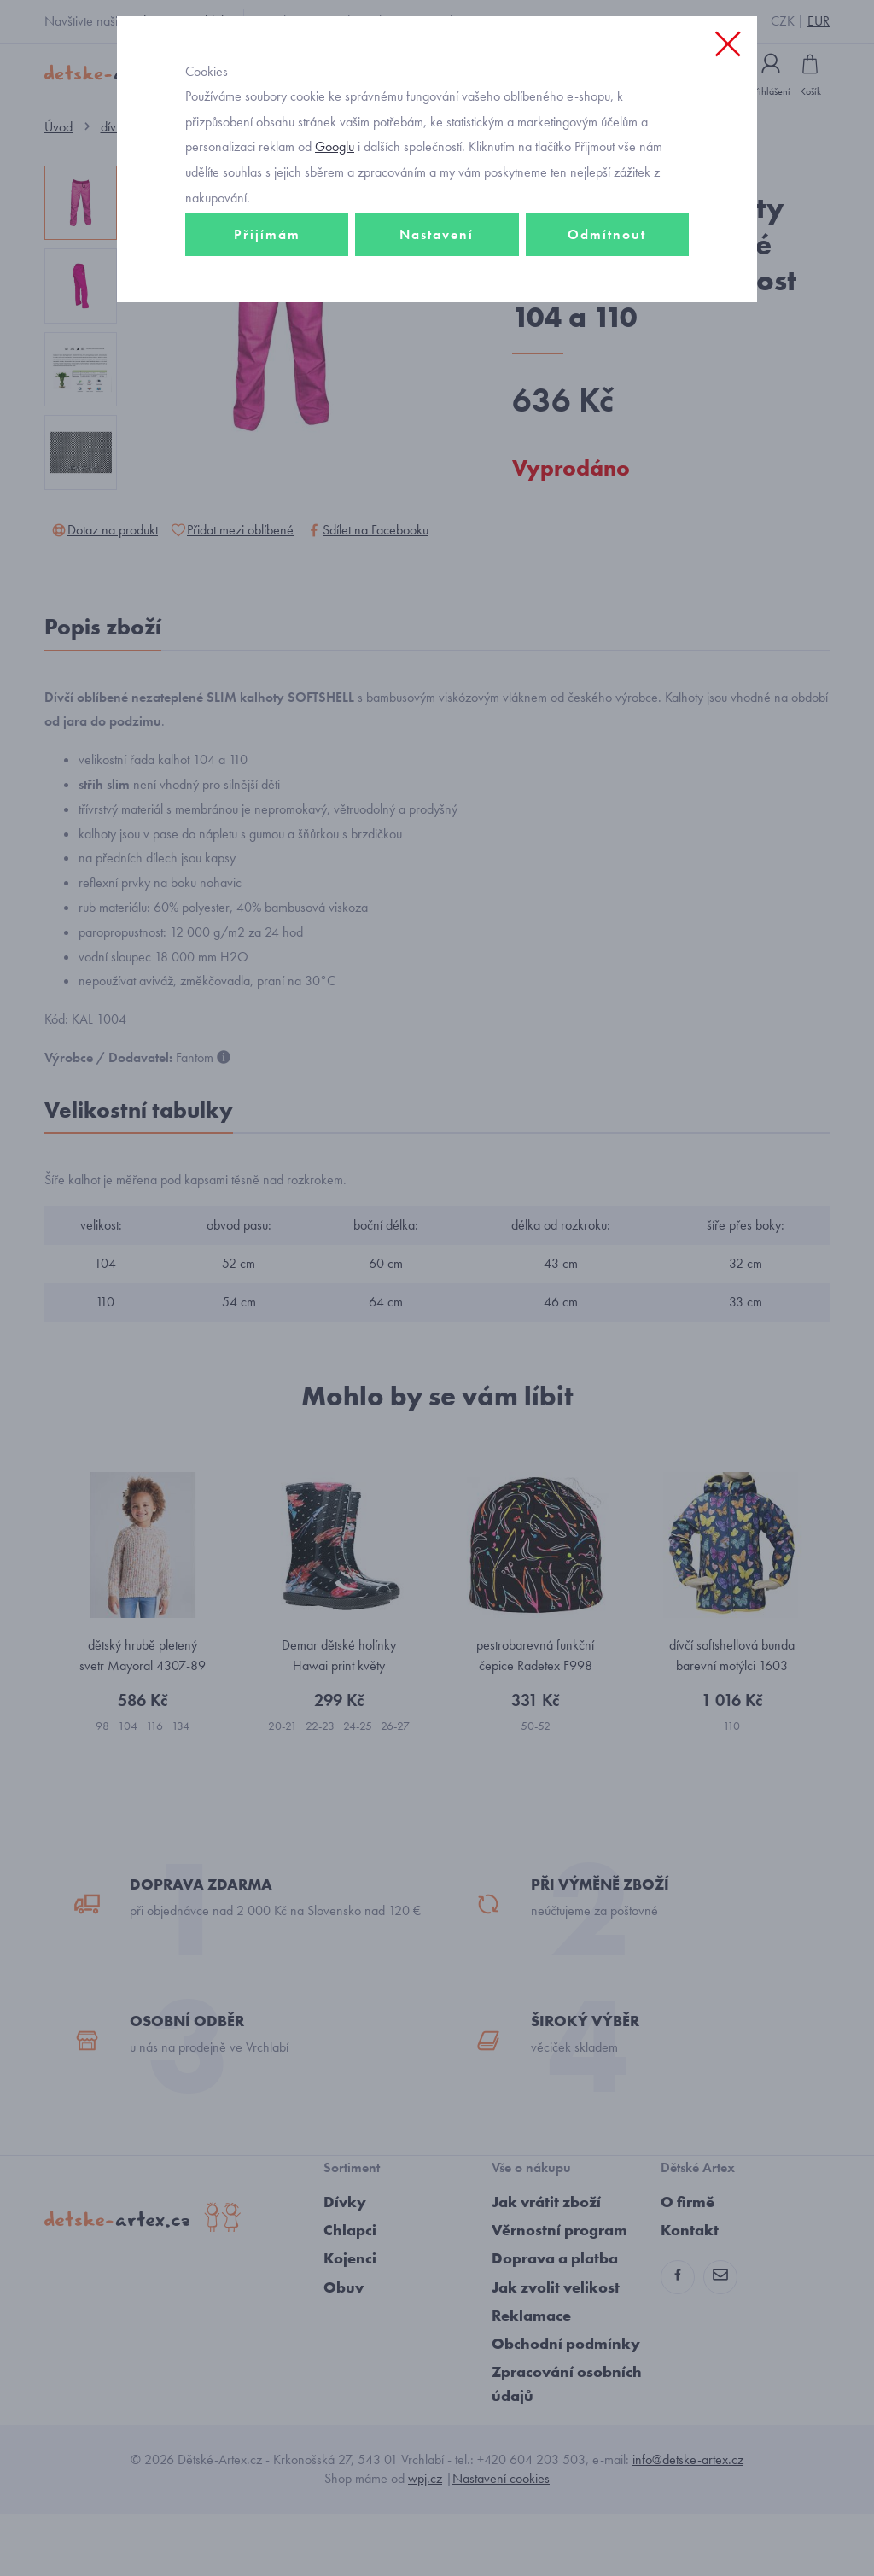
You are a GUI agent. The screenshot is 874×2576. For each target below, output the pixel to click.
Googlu (334, 216)
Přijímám (267, 304)
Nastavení (436, 304)
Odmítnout (607, 304)
